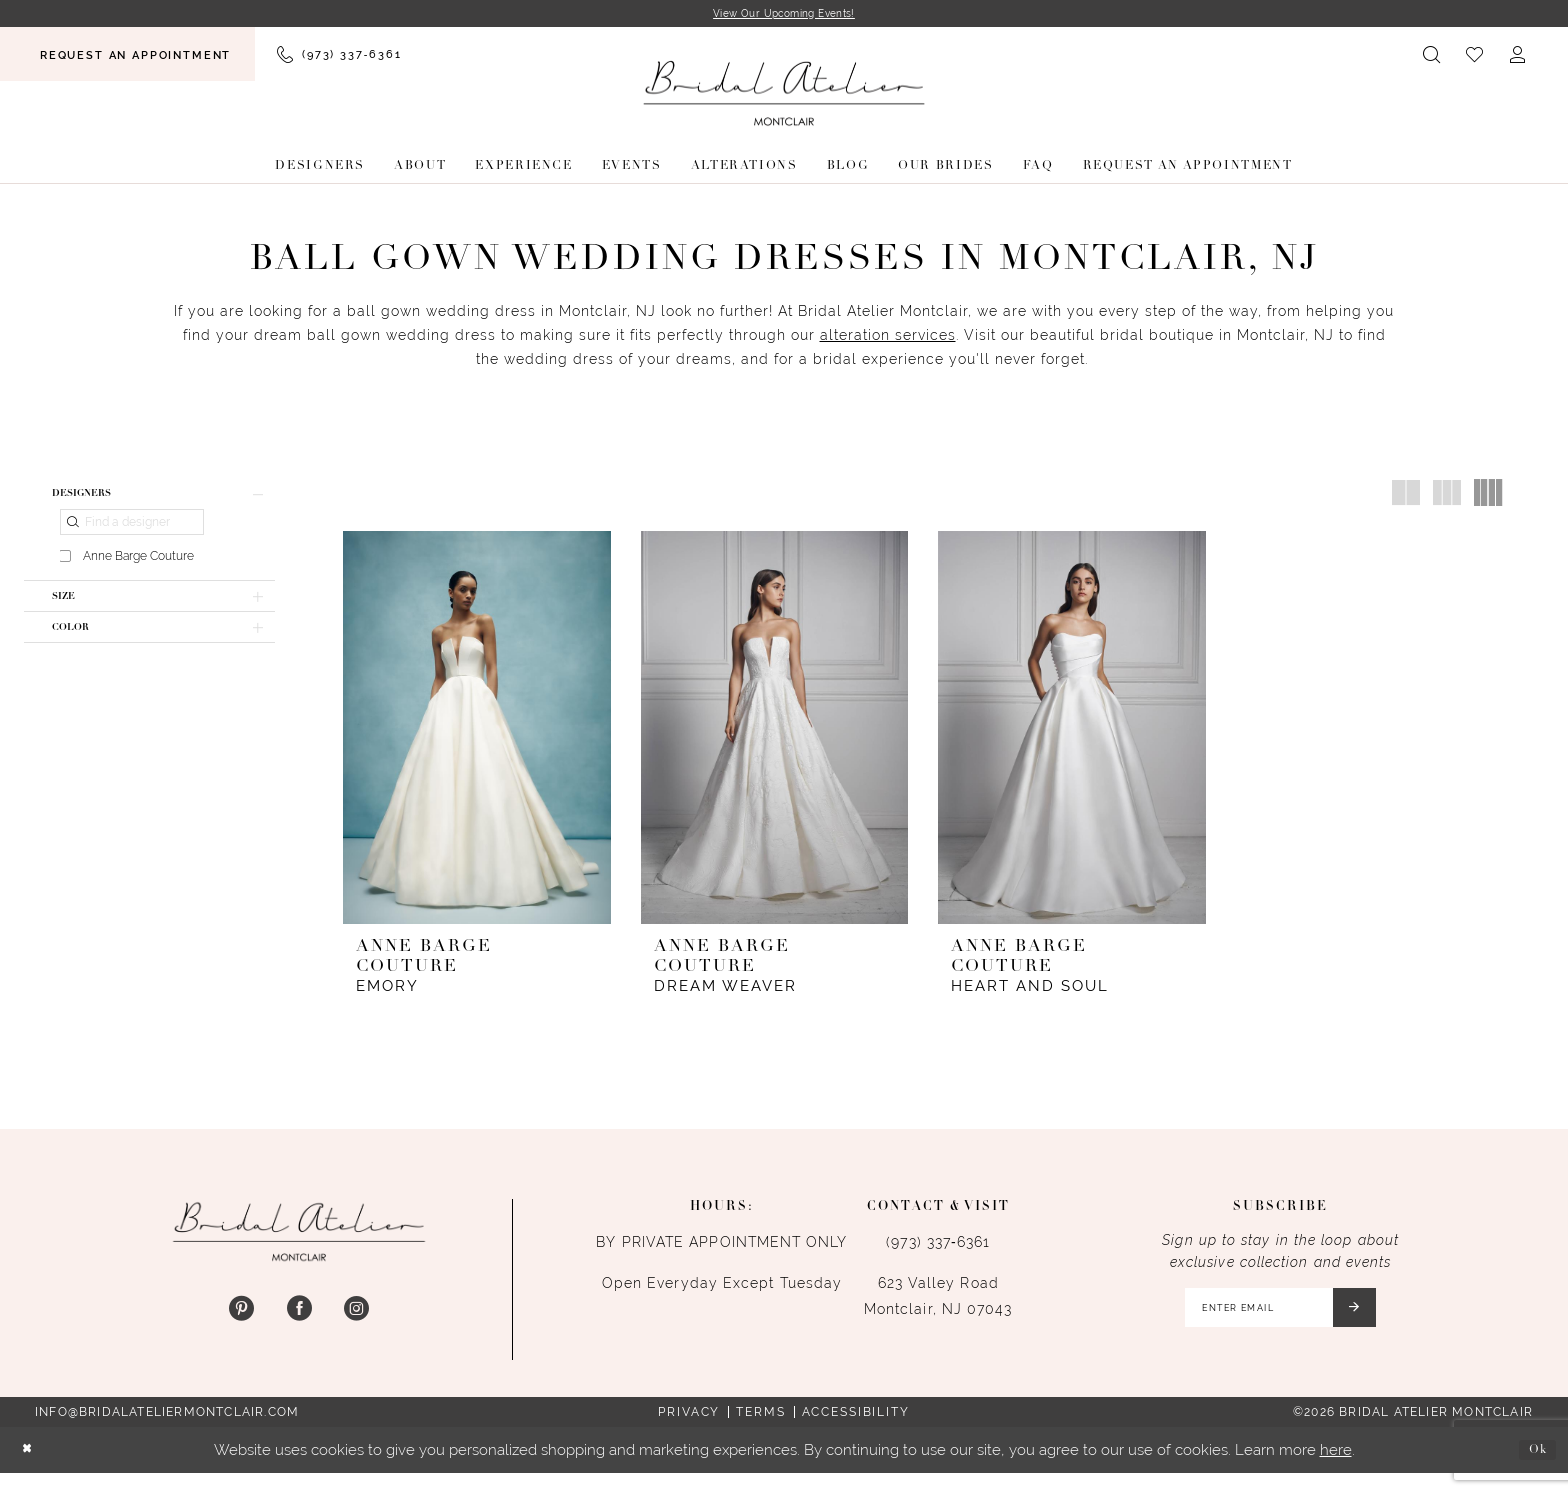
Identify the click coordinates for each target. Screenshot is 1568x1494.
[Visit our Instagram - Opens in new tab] (356, 1320)
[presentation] (477, 731)
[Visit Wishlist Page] (1475, 57)
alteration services (888, 339)
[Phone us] (339, 57)
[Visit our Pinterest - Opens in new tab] (241, 1320)
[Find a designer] (132, 534)
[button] (1518, 57)
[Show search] (1432, 57)
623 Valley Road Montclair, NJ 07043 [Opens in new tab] (938, 1306)
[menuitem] (127, 57)
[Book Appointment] (127, 57)
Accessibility (856, 1433)
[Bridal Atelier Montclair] (784, 96)
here (1336, 1470)
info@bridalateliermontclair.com (167, 1433)
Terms (760, 1433)
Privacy (689, 1433)
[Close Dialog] (31, 1471)
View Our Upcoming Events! (784, 15)
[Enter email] (1276, 1323)
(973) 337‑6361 (938, 1252)
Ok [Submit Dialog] (1533, 1470)
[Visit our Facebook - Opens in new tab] (298, 1320)
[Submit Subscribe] (1371, 1323)
